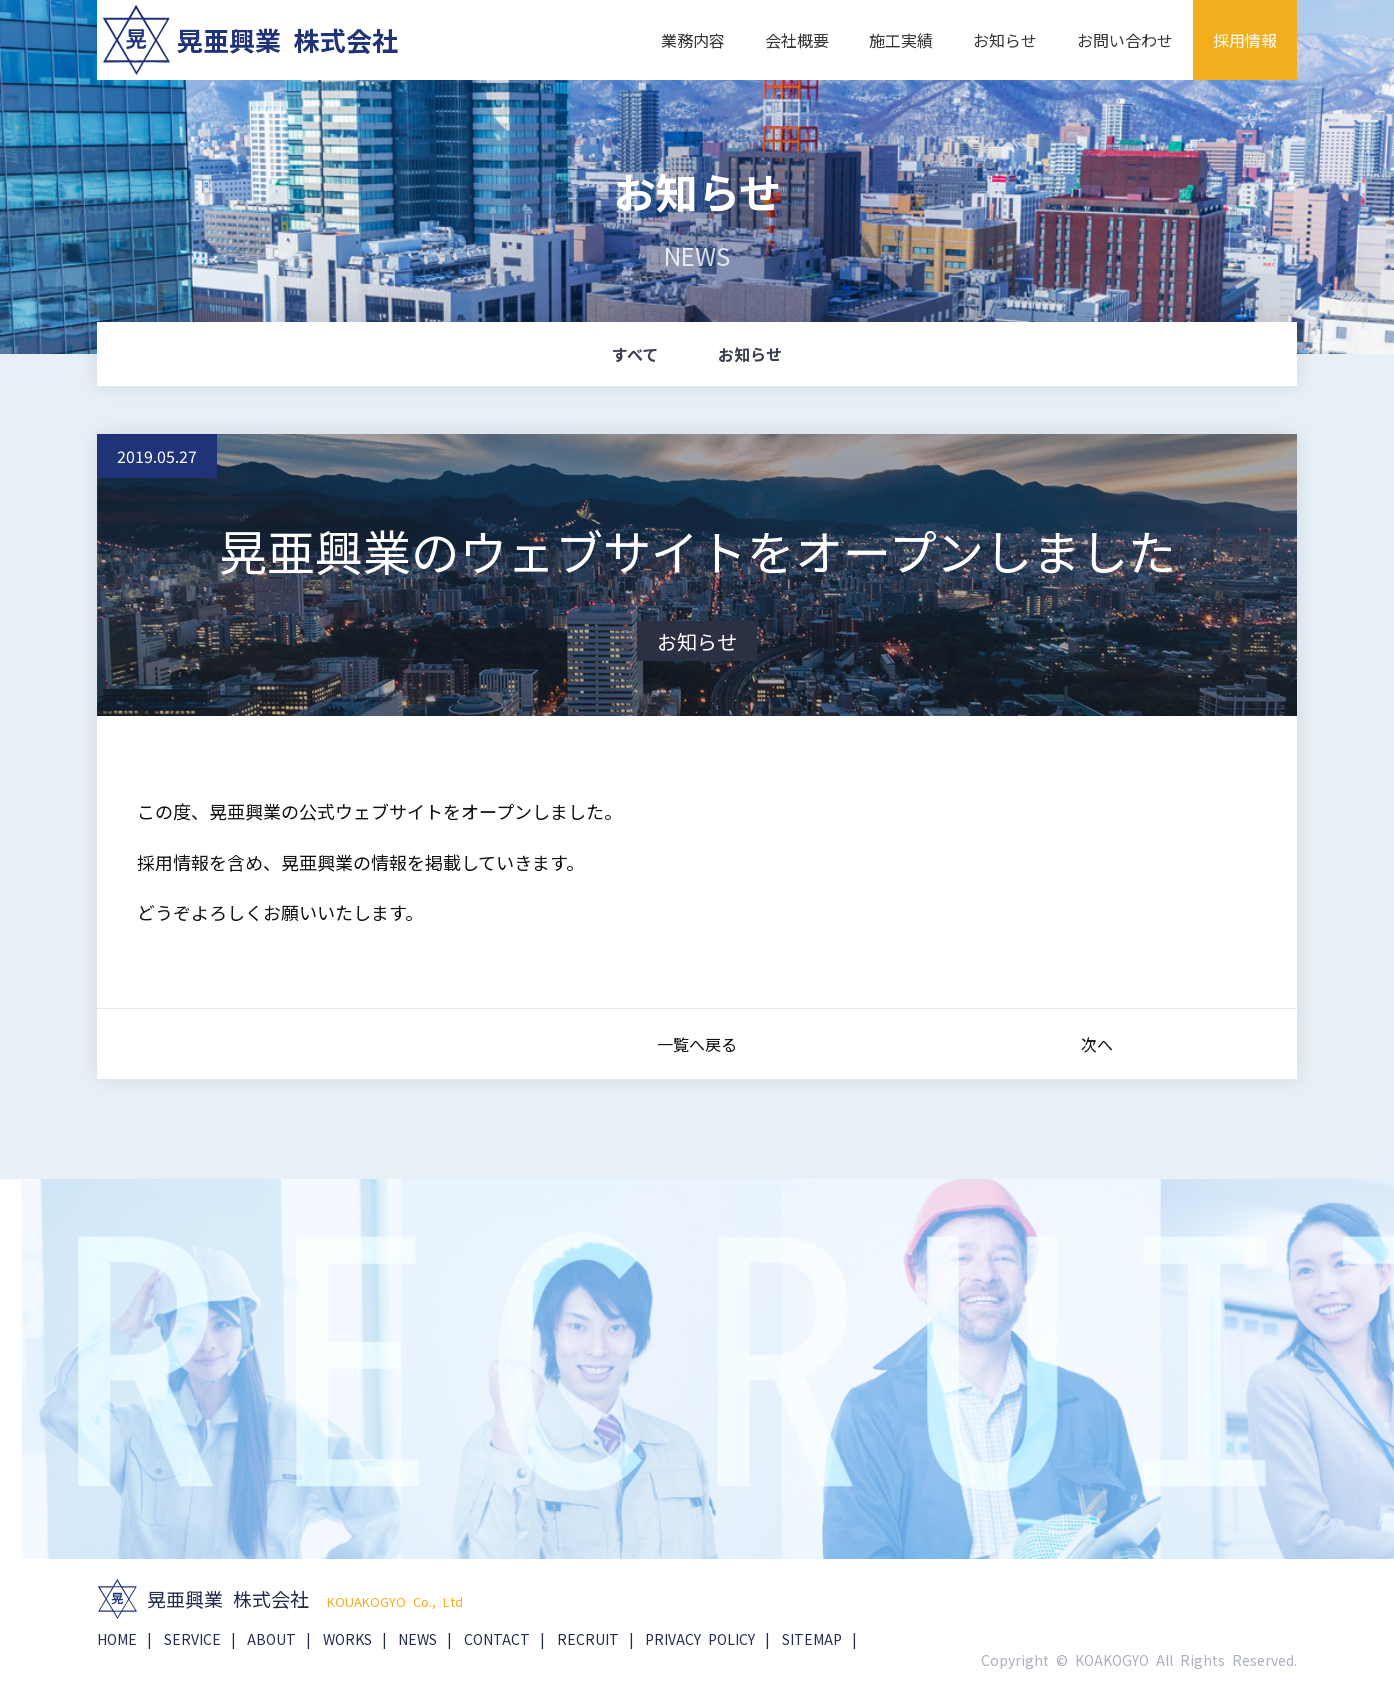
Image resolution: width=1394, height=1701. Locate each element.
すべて (635, 354)
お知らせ (1005, 40)
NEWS (417, 1639)
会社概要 (797, 40)
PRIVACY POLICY (700, 1639)
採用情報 (1245, 40)
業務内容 (693, 40)
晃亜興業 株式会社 (287, 40)
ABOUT (271, 1639)
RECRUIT (588, 1639)
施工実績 (901, 40)
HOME (117, 1639)
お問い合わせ (1125, 40)
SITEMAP (812, 1639)
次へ (1097, 1046)
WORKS (347, 1639)
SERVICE (192, 1639)
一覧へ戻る (697, 1046)
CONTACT (497, 1639)
